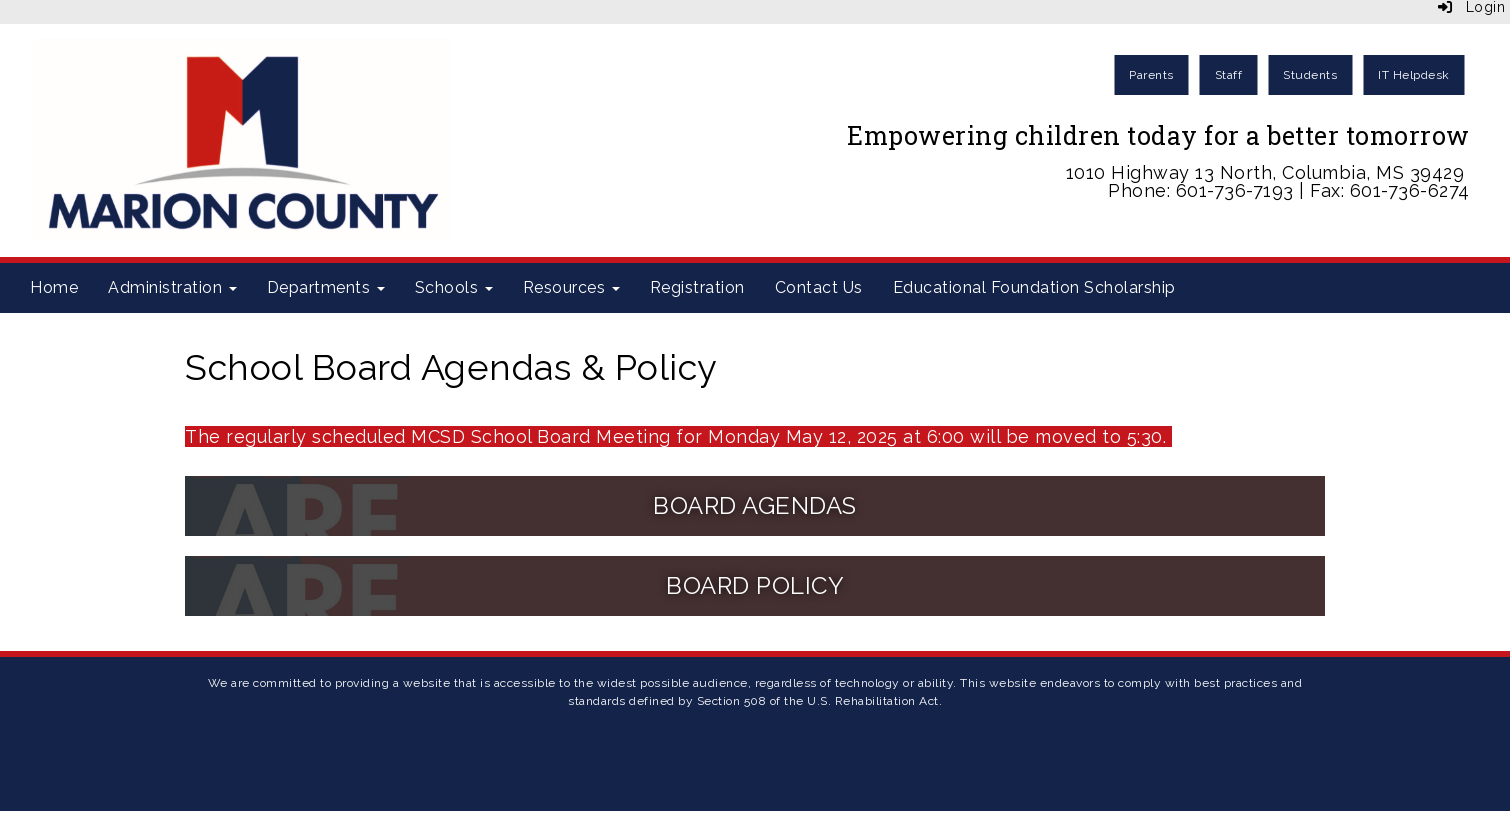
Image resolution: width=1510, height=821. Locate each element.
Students (1310, 75)
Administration (172, 287)
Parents (1151, 75)
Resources (571, 287)
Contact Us (819, 287)
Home (54, 287)
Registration (697, 287)
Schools (454, 287)
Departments (326, 287)
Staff (1229, 75)
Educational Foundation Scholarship (1034, 287)
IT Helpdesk (1414, 75)
